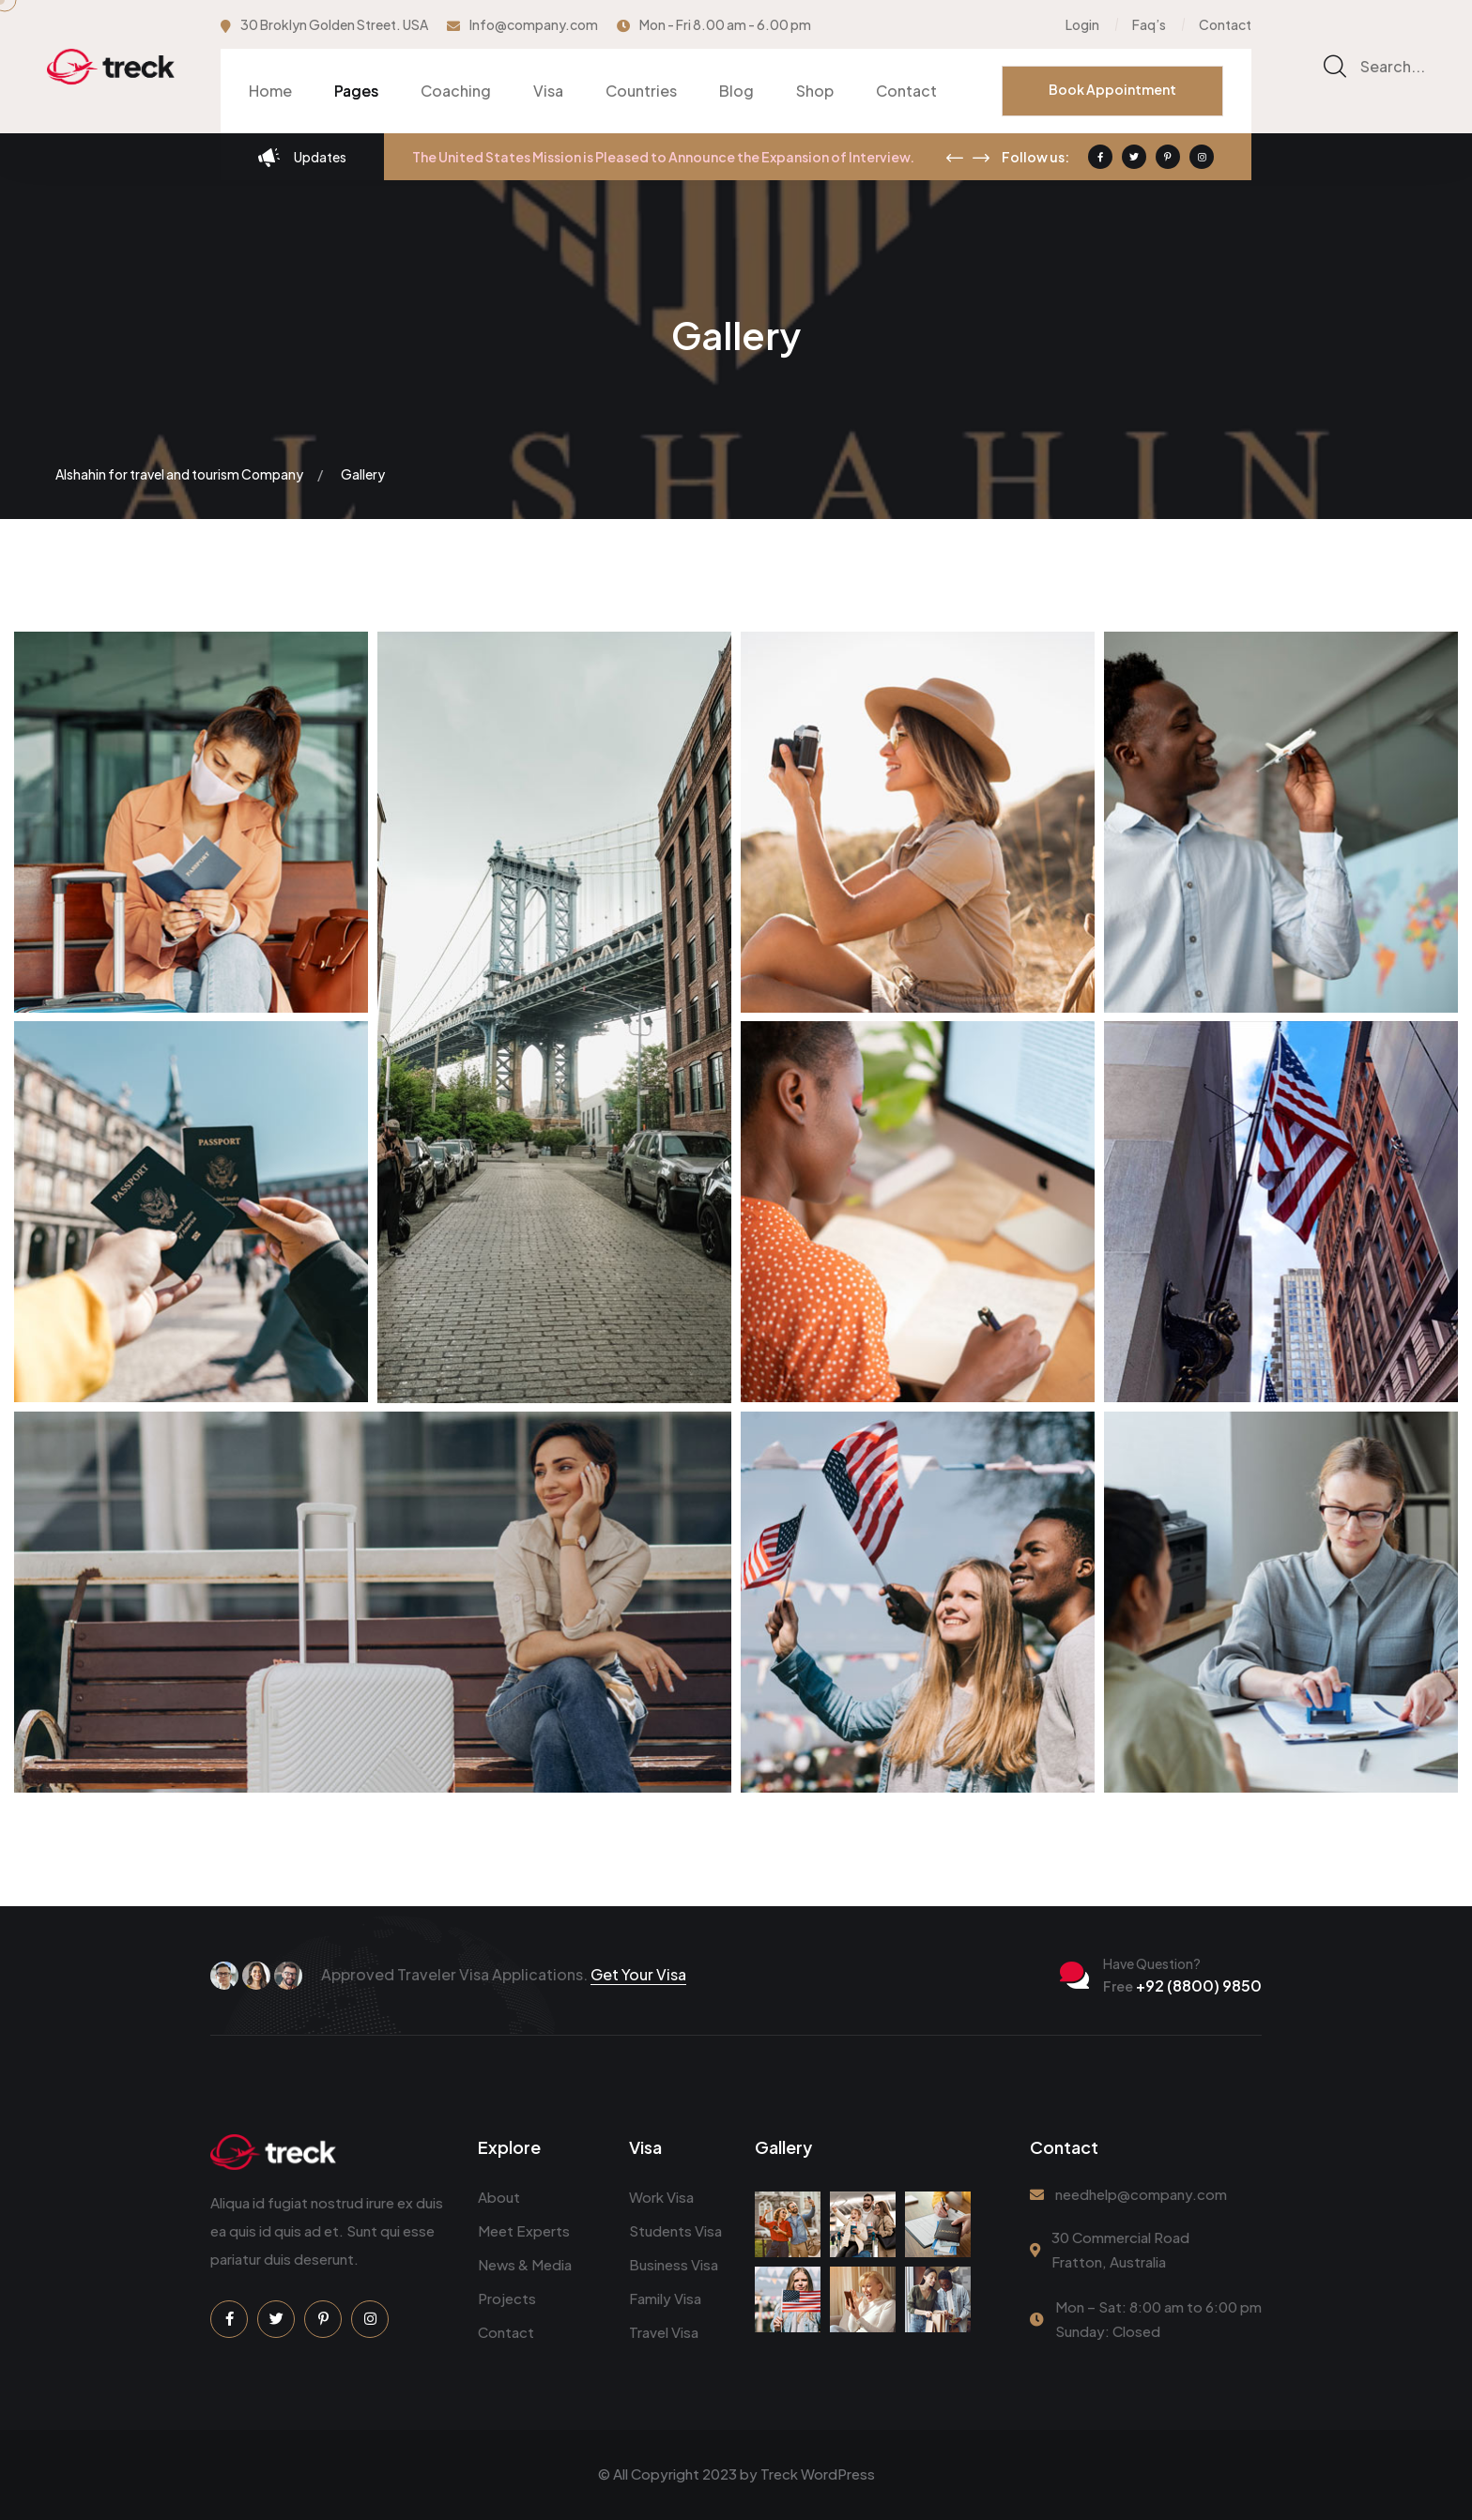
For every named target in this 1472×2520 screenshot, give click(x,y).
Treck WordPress (817, 2473)
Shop (815, 90)
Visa (548, 90)
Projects (507, 2298)
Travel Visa (663, 2332)
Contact (1225, 24)
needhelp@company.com (1141, 2194)
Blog (736, 90)
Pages (356, 90)
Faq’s (1149, 24)
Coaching (456, 90)
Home (270, 90)
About (499, 2197)
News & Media (525, 2264)
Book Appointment (1112, 89)
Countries (641, 90)
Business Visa (673, 2264)
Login (1082, 24)
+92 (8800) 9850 (1182, 1985)
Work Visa (661, 2197)
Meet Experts (524, 2230)
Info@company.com (533, 24)
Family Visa (665, 2298)
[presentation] (954, 157)
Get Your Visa (638, 1974)
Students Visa (675, 2230)
